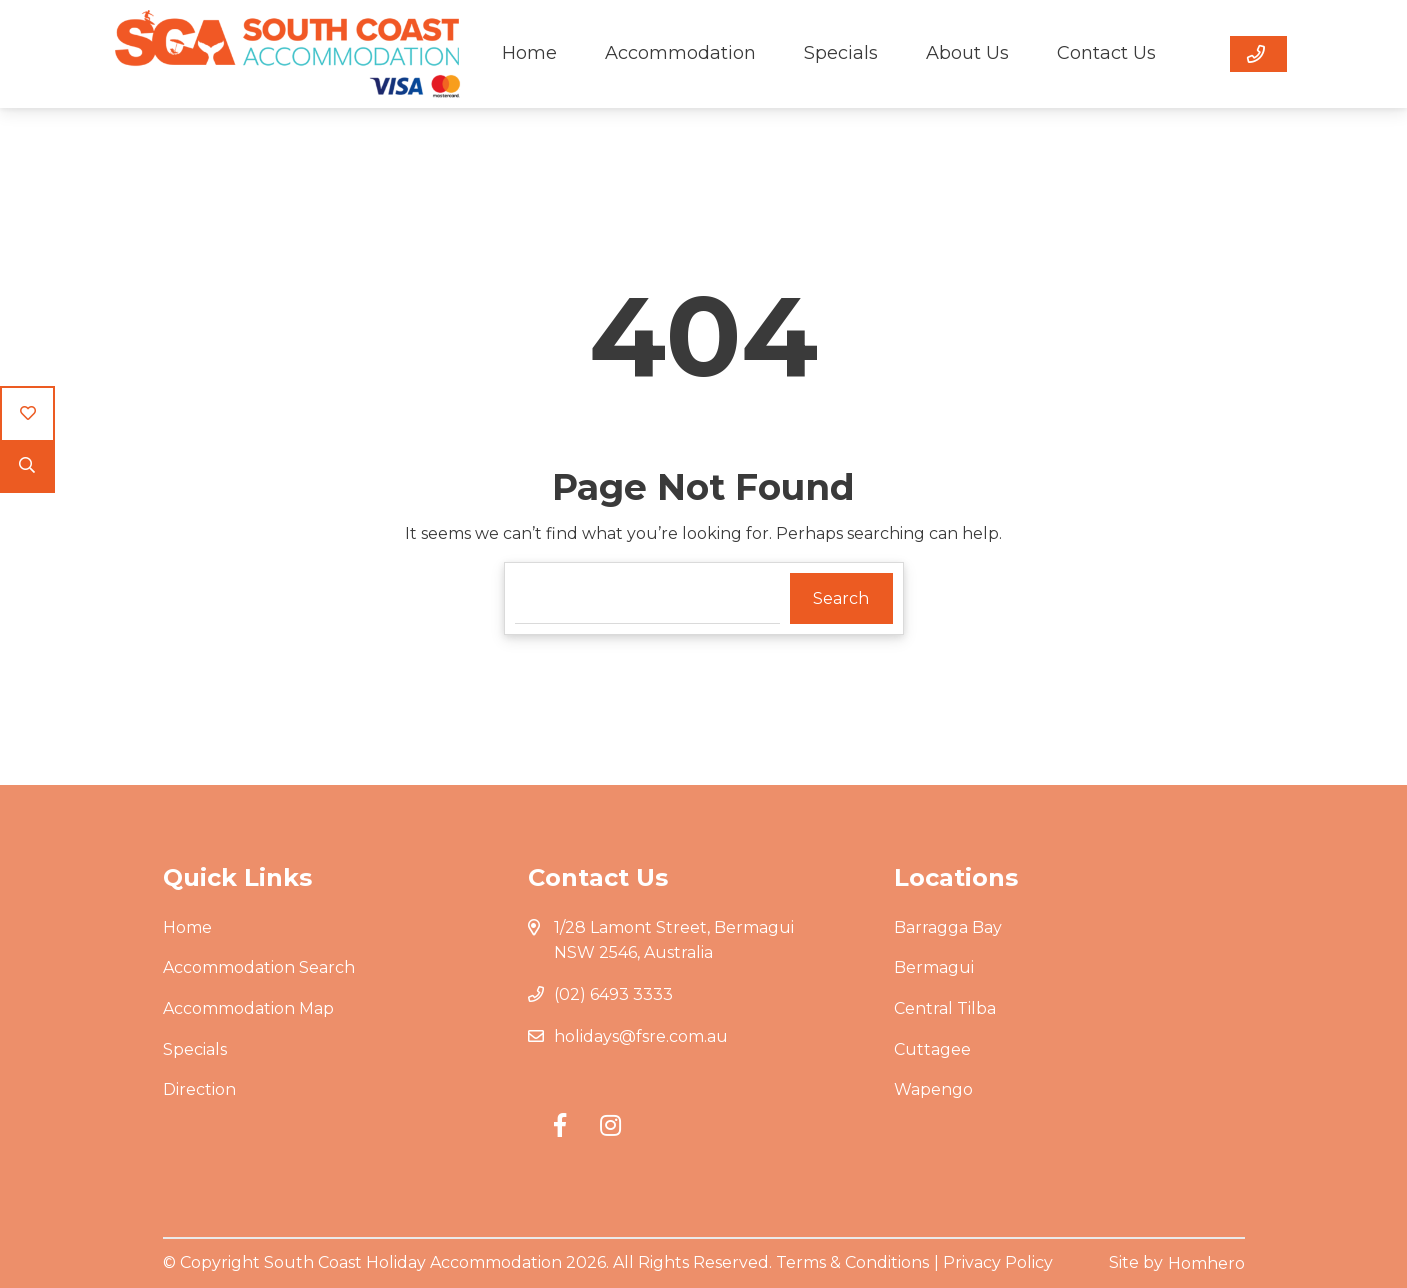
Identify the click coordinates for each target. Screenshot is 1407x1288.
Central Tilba (945, 1008)
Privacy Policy (998, 1262)
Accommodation (680, 53)
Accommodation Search (259, 967)
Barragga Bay (948, 927)
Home (529, 53)
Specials (841, 53)
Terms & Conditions (852, 1262)
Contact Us (1106, 53)
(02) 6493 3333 (613, 994)
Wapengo (933, 1089)
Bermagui (934, 967)
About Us (967, 53)
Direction (199, 1089)
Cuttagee (932, 1049)
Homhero (1206, 1263)
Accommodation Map (248, 1008)
